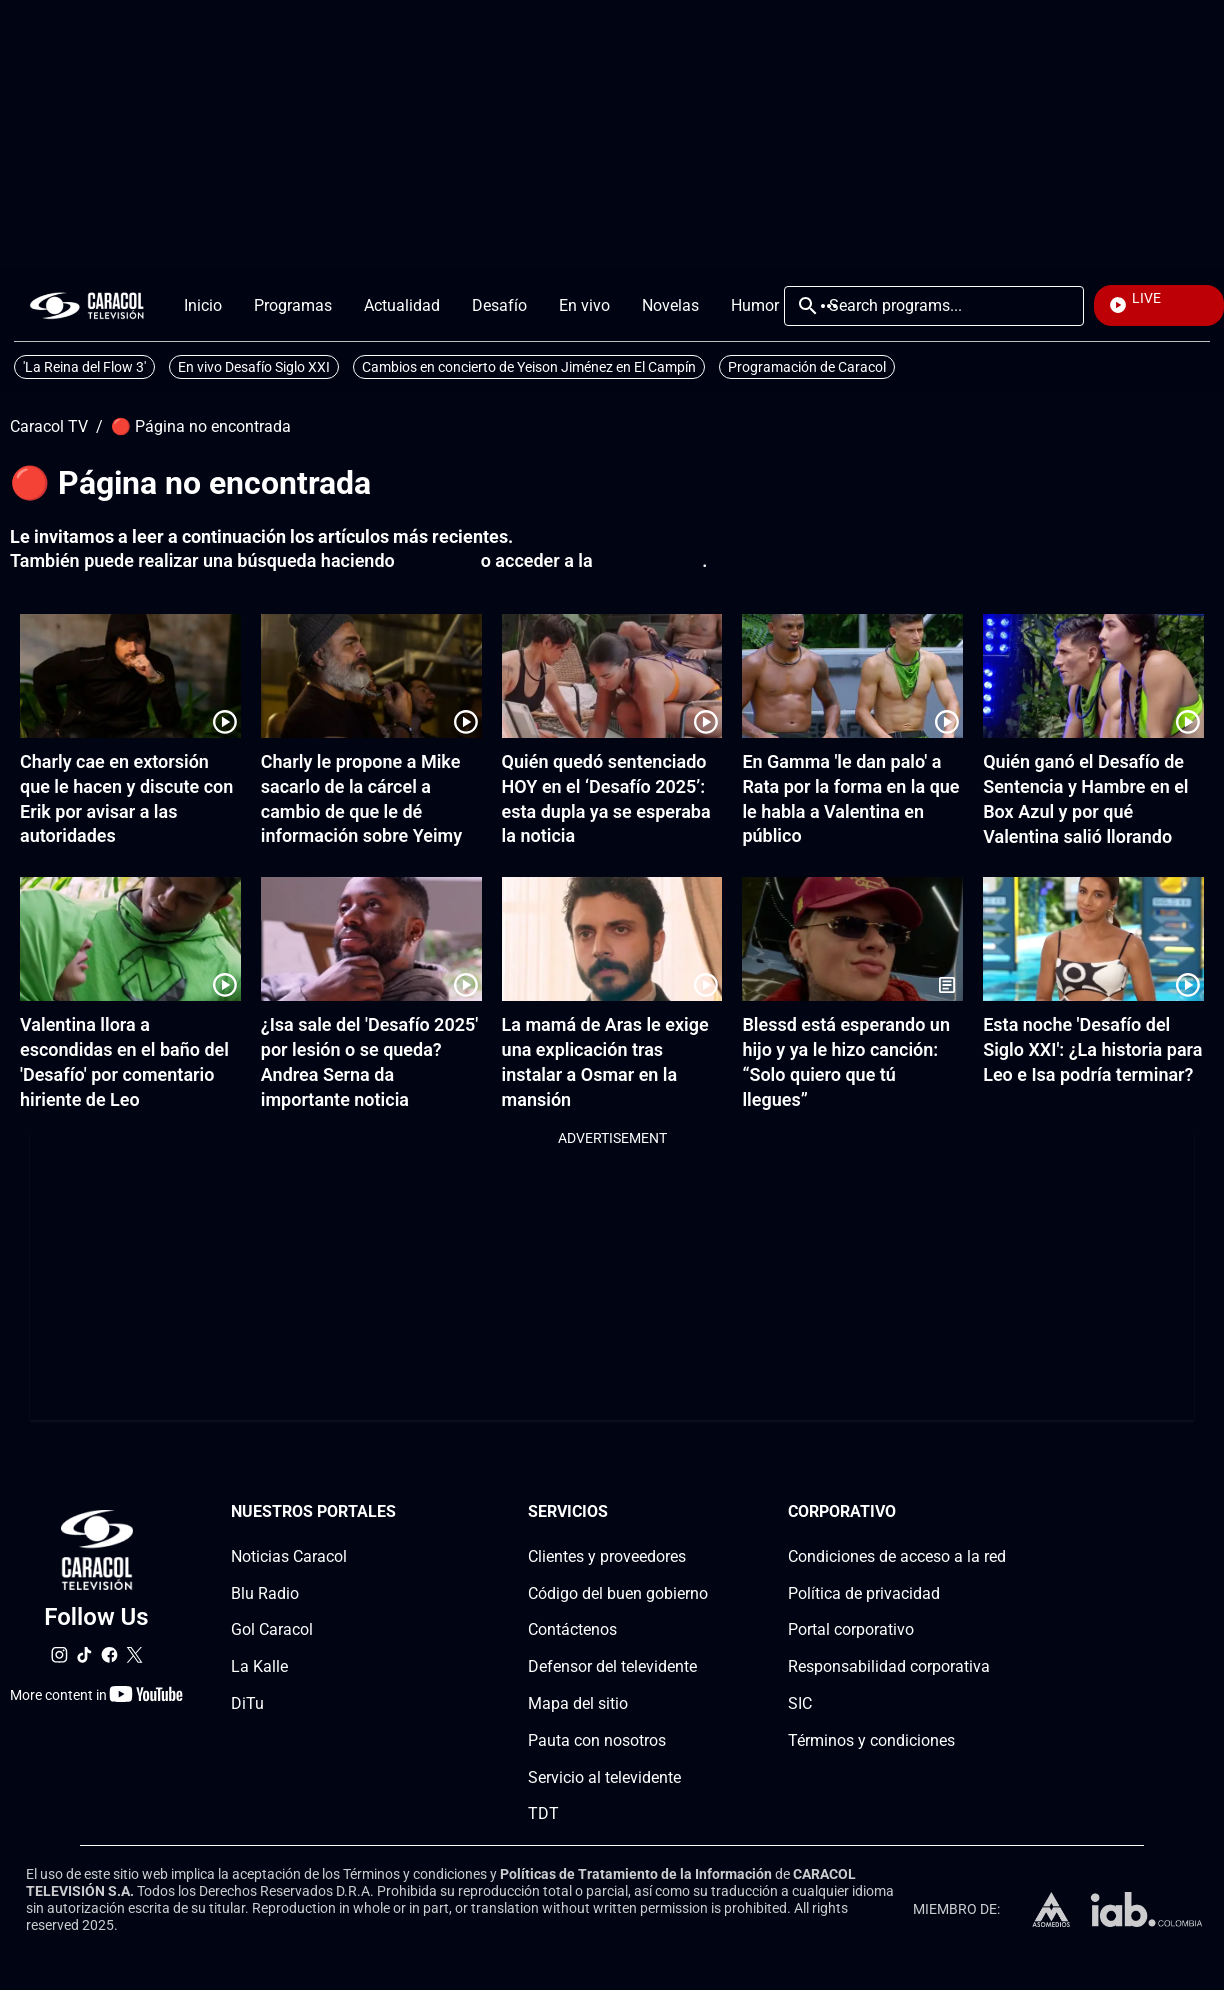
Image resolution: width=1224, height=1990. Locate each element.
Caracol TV (49, 427)
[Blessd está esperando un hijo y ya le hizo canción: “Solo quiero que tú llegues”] (852, 939)
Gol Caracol (272, 1630)
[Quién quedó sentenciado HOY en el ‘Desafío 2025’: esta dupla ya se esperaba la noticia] (612, 676)
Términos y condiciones (871, 1740)
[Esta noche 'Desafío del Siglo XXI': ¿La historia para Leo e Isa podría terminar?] (1093, 939)
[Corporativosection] (1000, 1512)
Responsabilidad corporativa (889, 1667)
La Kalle (259, 1667)
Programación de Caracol (807, 367)
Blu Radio (265, 1593)
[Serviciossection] (702, 1512)
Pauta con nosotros (597, 1740)
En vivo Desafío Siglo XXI (254, 367)
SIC (800, 1703)
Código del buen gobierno (618, 1593)
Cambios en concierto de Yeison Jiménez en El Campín (529, 367)
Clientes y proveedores (607, 1556)
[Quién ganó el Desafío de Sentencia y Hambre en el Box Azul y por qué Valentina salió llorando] (1093, 676)
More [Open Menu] (829, 306)
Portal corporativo (851, 1630)
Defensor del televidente (612, 1667)
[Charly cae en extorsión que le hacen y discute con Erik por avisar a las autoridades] (130, 676)
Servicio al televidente (604, 1777)
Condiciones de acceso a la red (897, 1556)
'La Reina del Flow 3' (84, 367)
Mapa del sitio (578, 1703)
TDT (543, 1814)
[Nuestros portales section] (402, 1512)
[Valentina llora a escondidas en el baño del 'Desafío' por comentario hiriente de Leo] (130, 939)
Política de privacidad (864, 1593)
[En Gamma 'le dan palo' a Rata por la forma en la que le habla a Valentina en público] (852, 676)
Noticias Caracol (289, 1556)
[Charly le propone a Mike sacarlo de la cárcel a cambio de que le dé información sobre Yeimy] (371, 676)
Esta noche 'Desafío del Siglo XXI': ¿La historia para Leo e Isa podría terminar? (1092, 1049)
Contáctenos (572, 1630)
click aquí (437, 560)
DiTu (247, 1703)
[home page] (87, 305)
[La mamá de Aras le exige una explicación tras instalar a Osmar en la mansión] (612, 939)
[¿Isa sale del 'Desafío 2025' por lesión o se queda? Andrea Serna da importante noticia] (371, 939)
